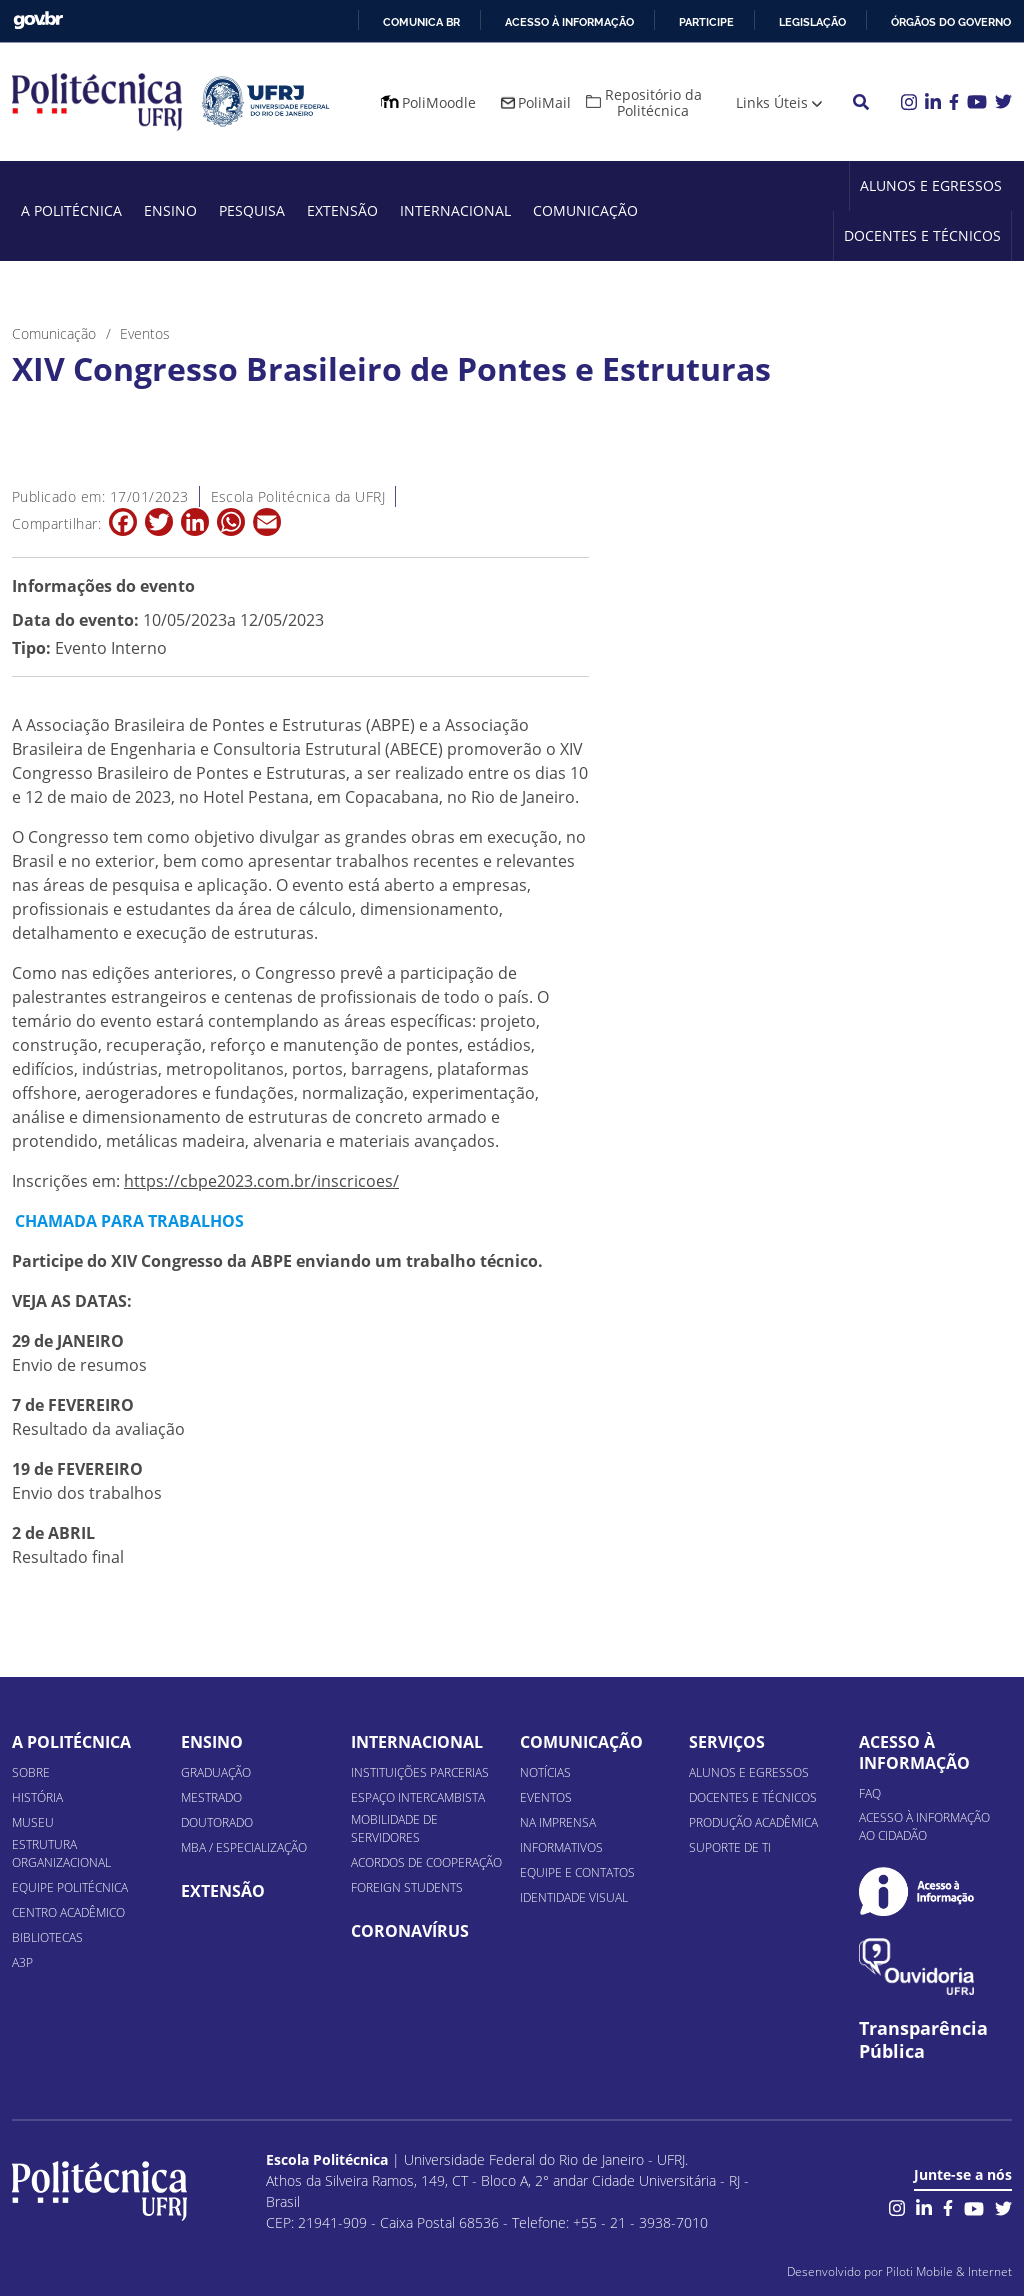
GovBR (38, 20)
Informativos (561, 1847)
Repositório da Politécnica (653, 102)
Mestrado (211, 1797)
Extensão (342, 210)
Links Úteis (772, 102)
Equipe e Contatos (577, 1872)
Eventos (546, 1797)
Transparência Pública (923, 2040)
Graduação (216, 1772)
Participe (706, 22)
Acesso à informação (569, 22)
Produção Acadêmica (753, 1822)
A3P (22, 1962)
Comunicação (585, 210)
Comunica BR (421, 22)
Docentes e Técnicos (922, 235)
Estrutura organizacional (61, 1853)
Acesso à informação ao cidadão (924, 1826)
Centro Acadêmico (68, 1912)
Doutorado (217, 1822)
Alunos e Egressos (931, 185)
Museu (33, 1822)
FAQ (870, 1793)
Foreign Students (407, 1887)
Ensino (170, 210)
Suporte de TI (730, 1847)
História (37, 1797)
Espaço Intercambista (418, 1797)
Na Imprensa (558, 1822)
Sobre (31, 1772)
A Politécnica (71, 210)
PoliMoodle (439, 102)
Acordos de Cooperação (426, 1862)
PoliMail (544, 102)
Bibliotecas (47, 1937)
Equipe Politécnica (70, 1887)
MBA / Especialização (244, 1847)
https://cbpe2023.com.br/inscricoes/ (261, 1181)
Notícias (545, 1772)
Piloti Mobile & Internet (949, 2271)
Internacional (455, 210)
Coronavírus (410, 1931)
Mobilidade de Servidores (394, 1828)
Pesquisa (252, 210)
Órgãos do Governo (951, 22)
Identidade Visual (574, 1897)
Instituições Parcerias (420, 1772)
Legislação (812, 22)
